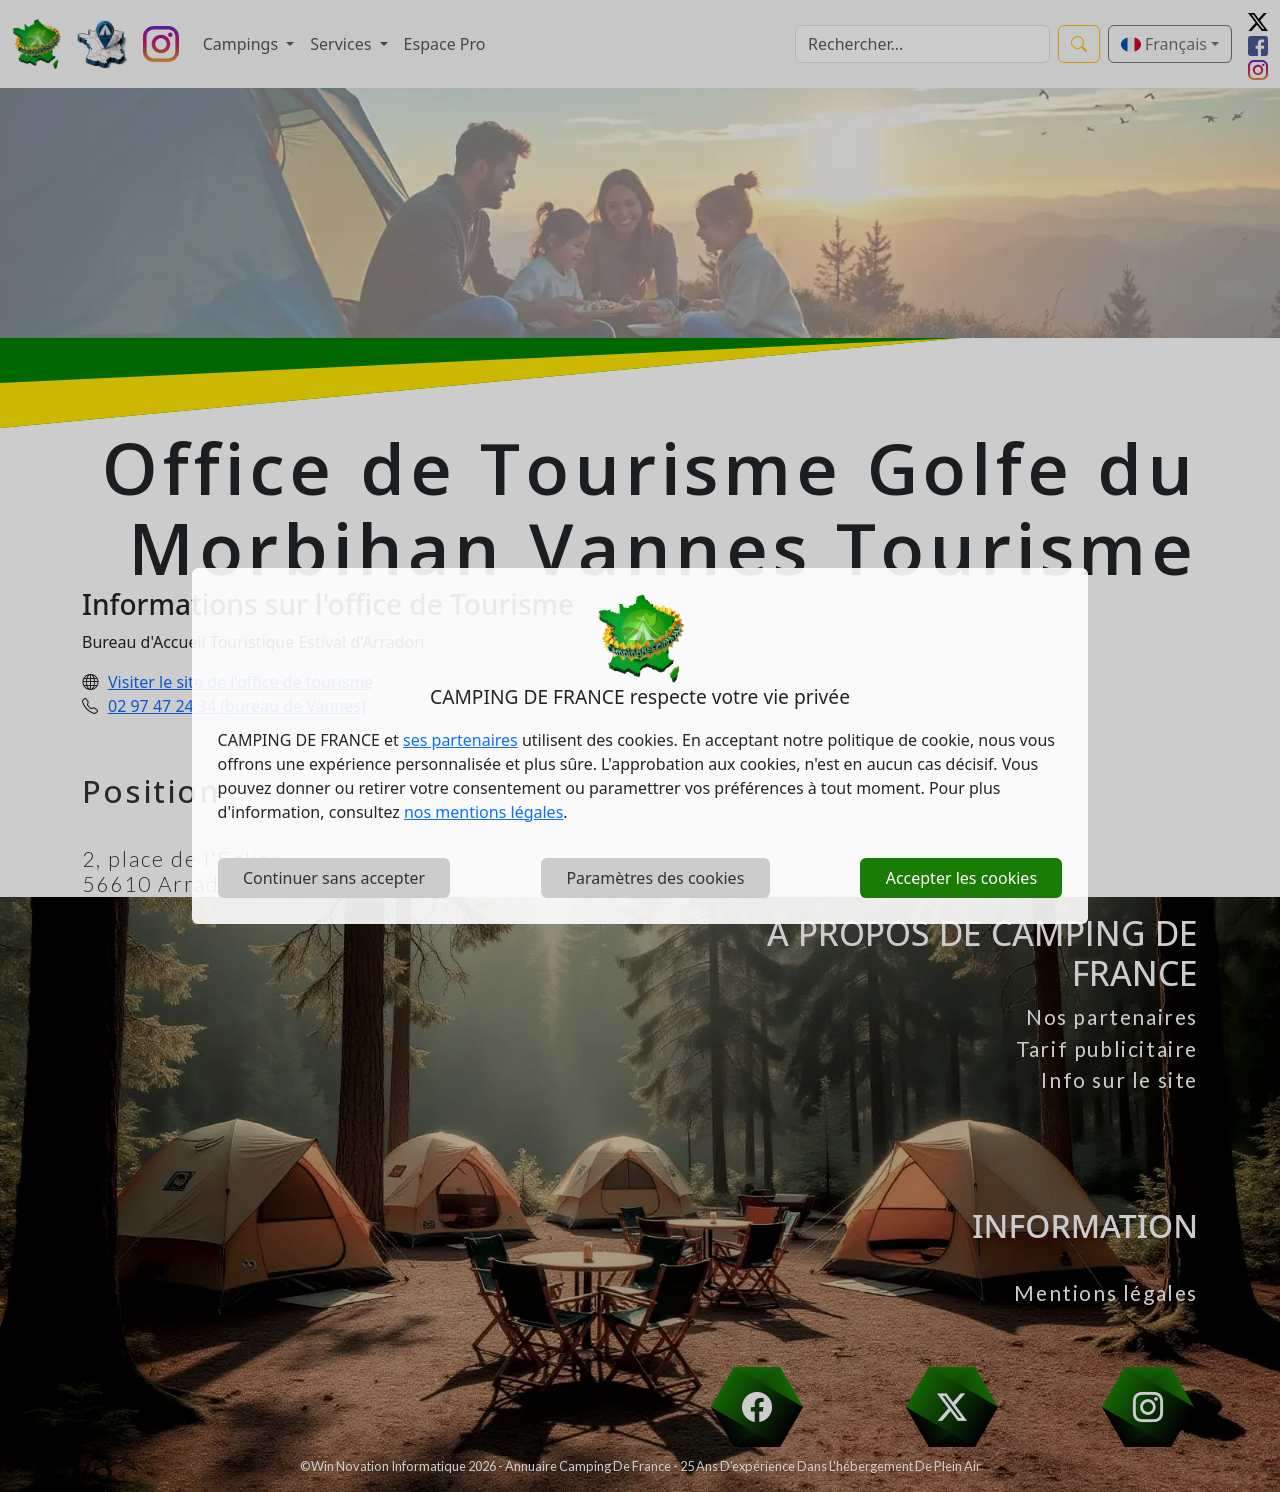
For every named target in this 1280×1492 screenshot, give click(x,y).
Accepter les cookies (961, 878)
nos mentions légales (483, 812)
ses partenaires (460, 740)
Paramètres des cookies (655, 878)
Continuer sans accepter (334, 878)
